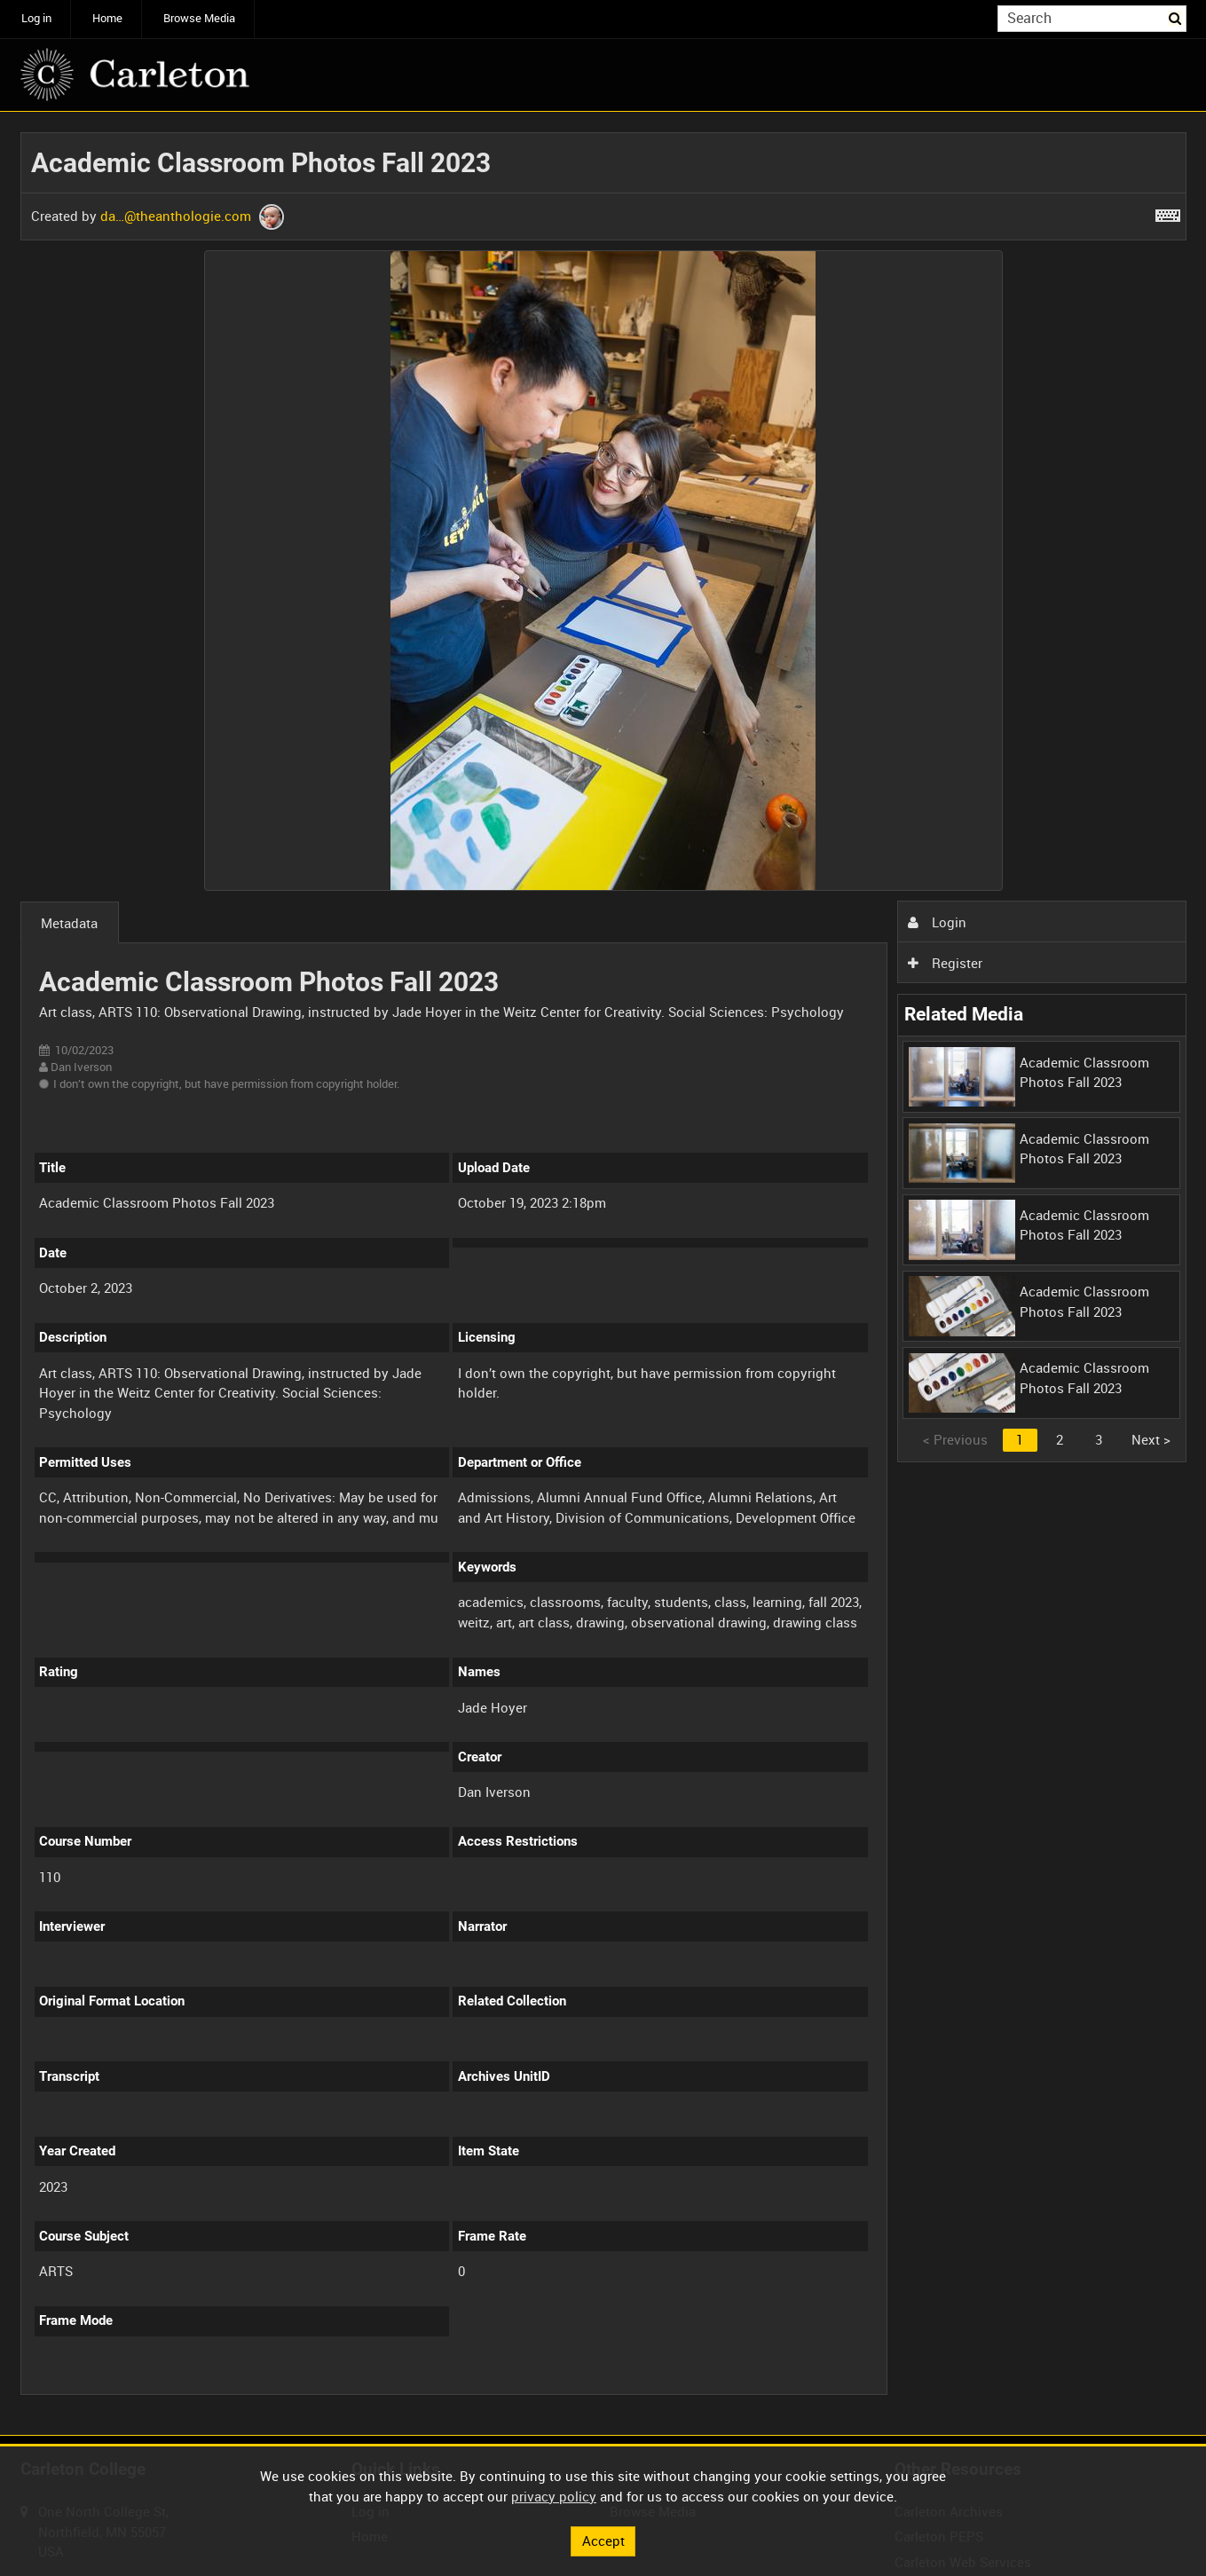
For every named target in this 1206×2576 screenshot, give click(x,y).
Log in (36, 18)
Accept (603, 2540)
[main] (603, 1273)
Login (937, 922)
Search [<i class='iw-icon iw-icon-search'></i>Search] (1176, 17)
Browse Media (199, 18)
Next (1151, 1439)
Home (107, 18)
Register (945, 963)
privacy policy (553, 2496)
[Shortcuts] (1167, 212)
